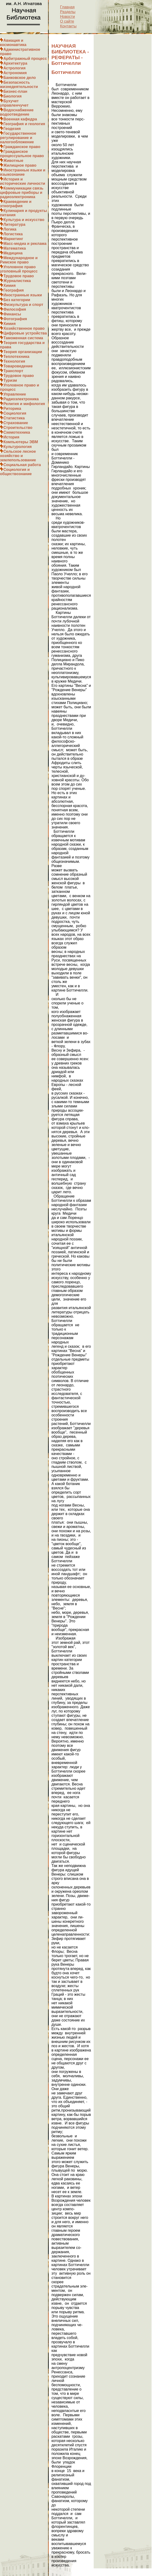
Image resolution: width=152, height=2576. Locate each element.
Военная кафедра (20, 119)
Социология (14, 413)
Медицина (12, 253)
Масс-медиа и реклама (24, 244)
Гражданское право (21, 147)
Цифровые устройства (25, 333)
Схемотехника (16, 432)
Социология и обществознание (16, 472)
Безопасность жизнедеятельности (19, 84)
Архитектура (15, 63)
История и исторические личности (22, 181)
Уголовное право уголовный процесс (19, 269)
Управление (14, 394)
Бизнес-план (15, 91)
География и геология (24, 124)
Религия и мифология (24, 404)
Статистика (14, 418)
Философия (14, 309)
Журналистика (17, 281)
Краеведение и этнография (16, 204)
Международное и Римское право (19, 260)
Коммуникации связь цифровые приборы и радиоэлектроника (21, 192)
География (13, 290)
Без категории (16, 300)
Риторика (12, 408)
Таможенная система (23, 338)
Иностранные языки (22, 295)
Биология (12, 96)
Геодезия (12, 129)
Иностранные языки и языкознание (22, 172)
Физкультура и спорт (23, 305)
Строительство (18, 428)
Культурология (17, 447)
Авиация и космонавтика (13, 42)
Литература (14, 224)
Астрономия (15, 73)
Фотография (15, 319)
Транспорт (13, 371)
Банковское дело (19, 78)
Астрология (14, 68)
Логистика (13, 234)
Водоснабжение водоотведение (16, 112)
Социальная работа (22, 465)
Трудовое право (18, 276)
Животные (13, 161)
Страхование (15, 423)
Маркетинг (13, 239)
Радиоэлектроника (21, 399)
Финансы (12, 314)
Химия (9, 285)
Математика (14, 248)
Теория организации (22, 352)
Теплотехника (16, 357)
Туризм (10, 380)
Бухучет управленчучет (14, 103)
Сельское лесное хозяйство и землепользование (18, 455)
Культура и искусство (23, 220)
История (11, 437)
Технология (14, 361)
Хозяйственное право (24, 328)
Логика (9, 229)
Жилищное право (19, 165)
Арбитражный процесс (25, 59)
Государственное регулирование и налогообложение (18, 137)
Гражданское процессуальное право (22, 153)
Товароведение (18, 366)
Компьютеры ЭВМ (20, 442)
